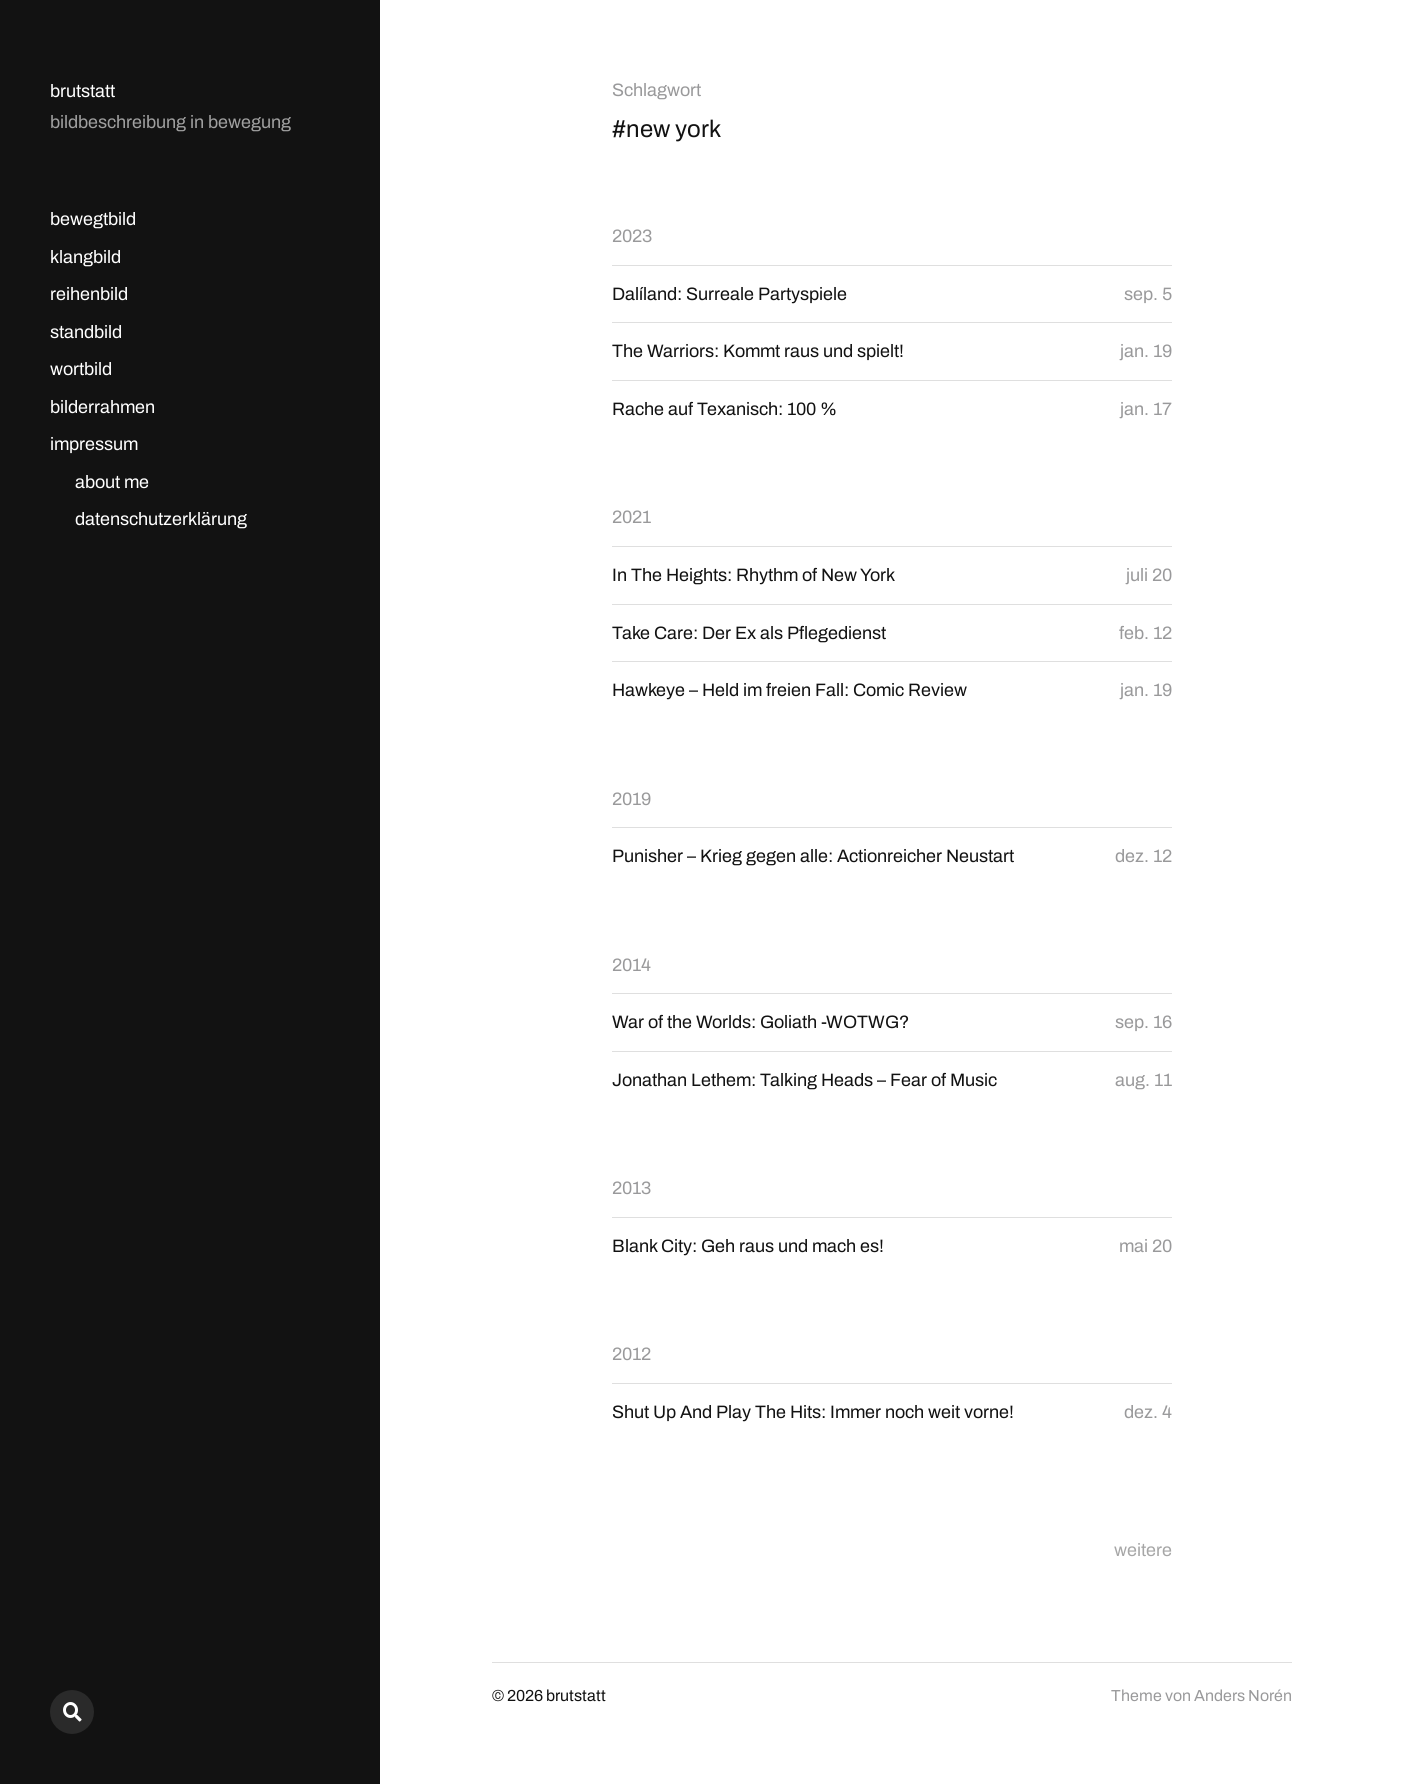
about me (112, 482)
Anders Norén (1243, 1695)
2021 (631, 517)
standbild (86, 332)
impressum (94, 444)
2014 (631, 965)
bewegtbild (93, 219)
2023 (632, 236)
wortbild (81, 369)
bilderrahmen (102, 407)
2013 (631, 1188)
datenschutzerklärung (161, 519)
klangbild (85, 257)
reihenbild (89, 294)
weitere (1143, 1550)
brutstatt (82, 91)
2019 (631, 799)
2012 (631, 1354)
